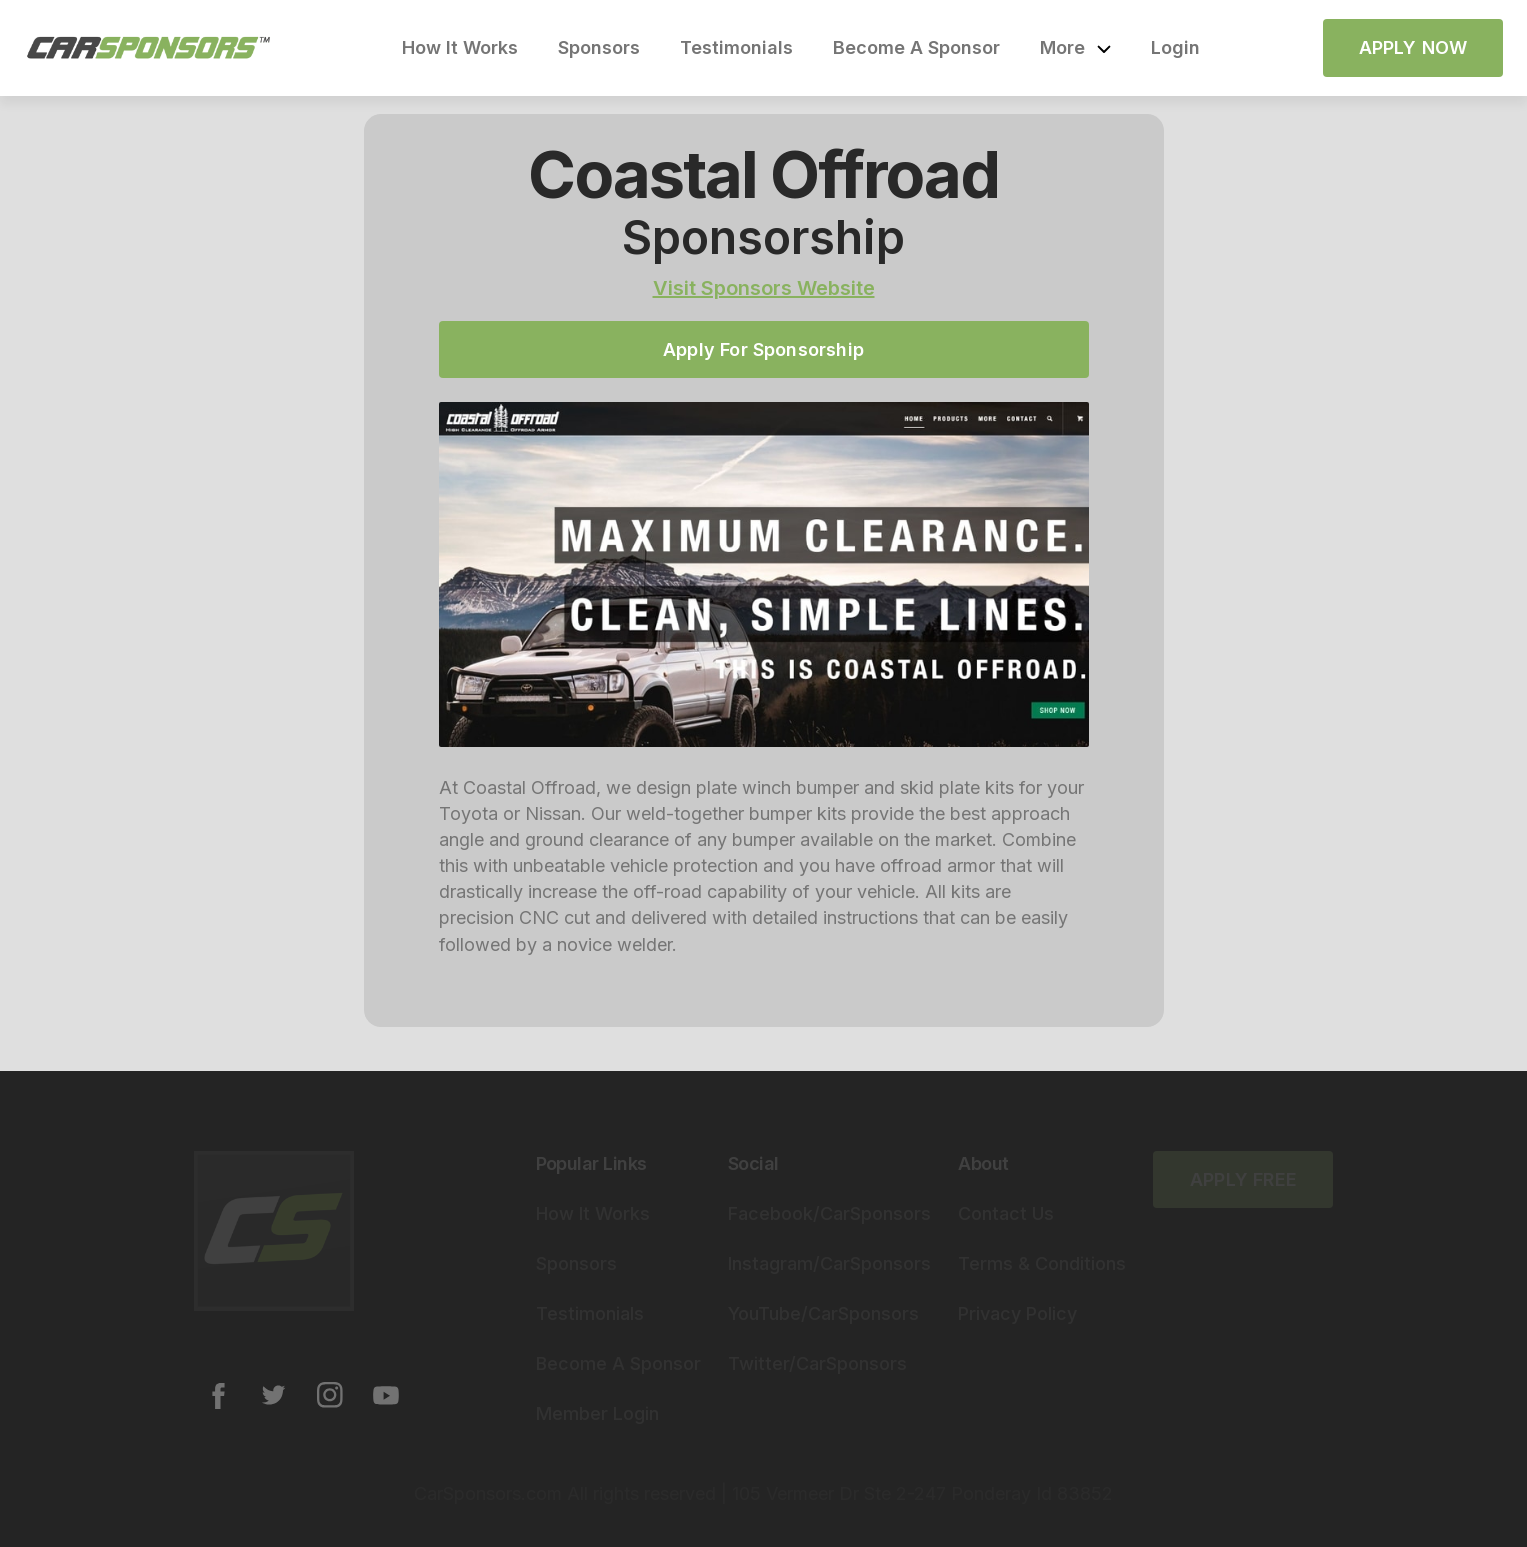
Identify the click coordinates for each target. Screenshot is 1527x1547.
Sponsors (599, 47)
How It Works (460, 47)
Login (1175, 47)
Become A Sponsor (916, 47)
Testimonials (736, 47)
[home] (149, 48)
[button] (1075, 48)
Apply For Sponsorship (763, 349)
